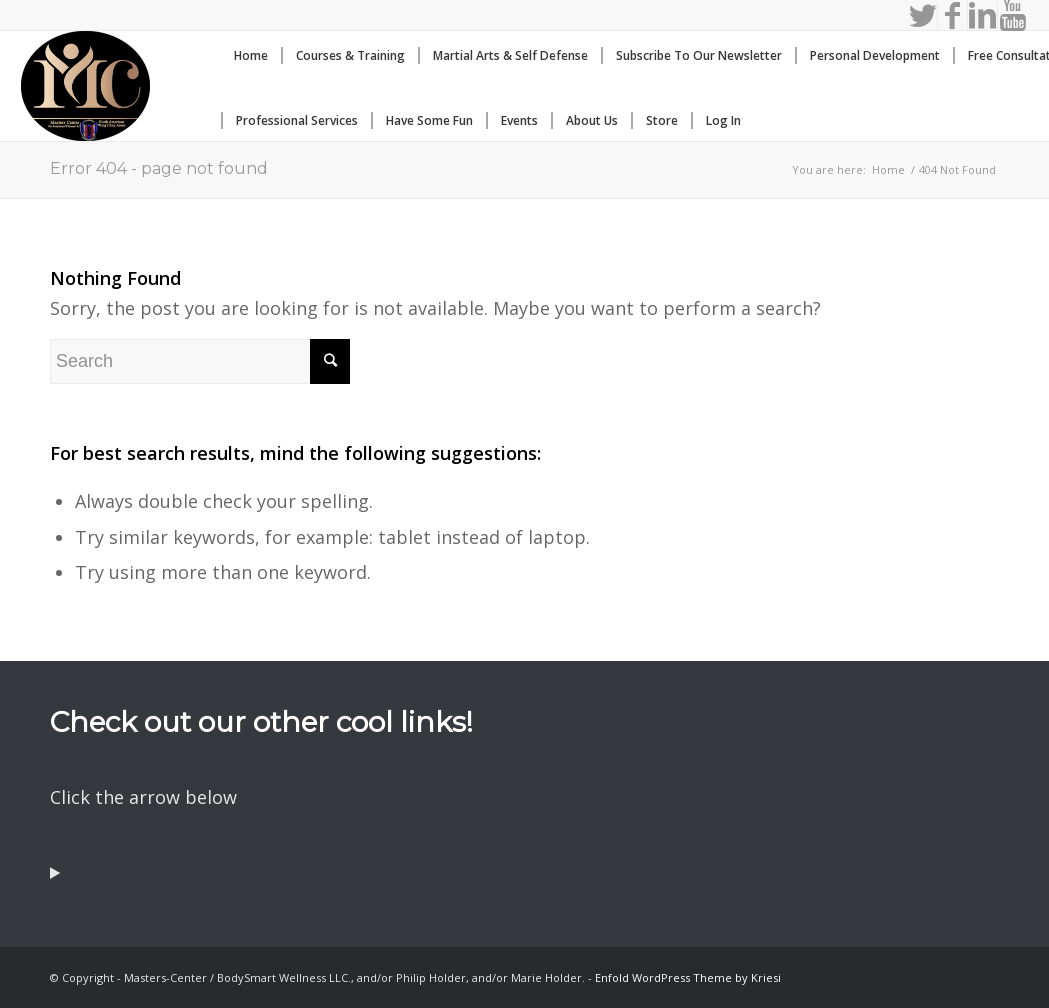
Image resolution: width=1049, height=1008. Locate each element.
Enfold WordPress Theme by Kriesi (688, 977)
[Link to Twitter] (922, 15)
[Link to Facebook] (952, 15)
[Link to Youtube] (1013, 15)
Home (888, 169)
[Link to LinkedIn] (982, 15)
